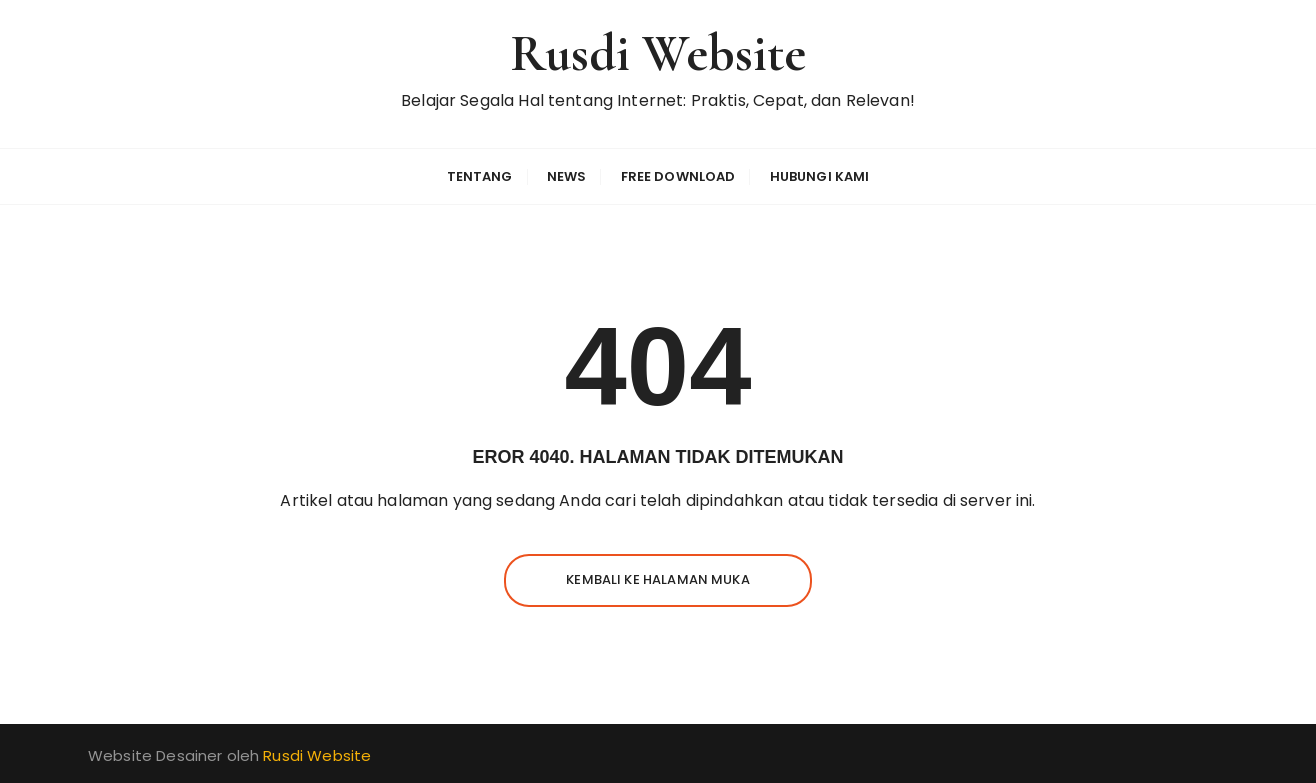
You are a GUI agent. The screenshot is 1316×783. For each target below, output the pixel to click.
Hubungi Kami (820, 176)
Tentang (480, 176)
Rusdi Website (658, 53)
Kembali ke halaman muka (657, 579)
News (567, 176)
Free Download (678, 176)
